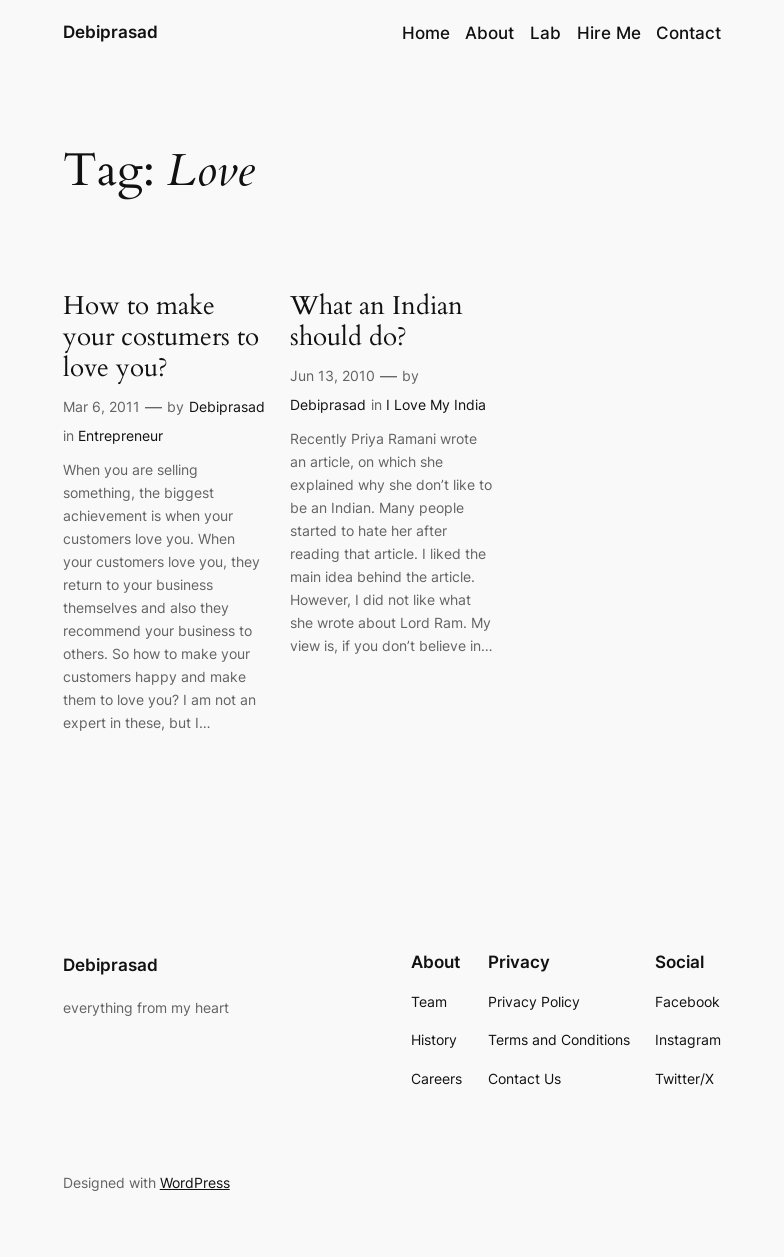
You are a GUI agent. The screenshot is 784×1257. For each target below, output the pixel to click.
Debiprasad (110, 32)
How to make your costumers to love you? (161, 337)
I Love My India (436, 404)
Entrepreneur (120, 435)
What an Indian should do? (376, 322)
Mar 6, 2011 (101, 406)
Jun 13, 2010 (332, 375)
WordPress (195, 1182)
